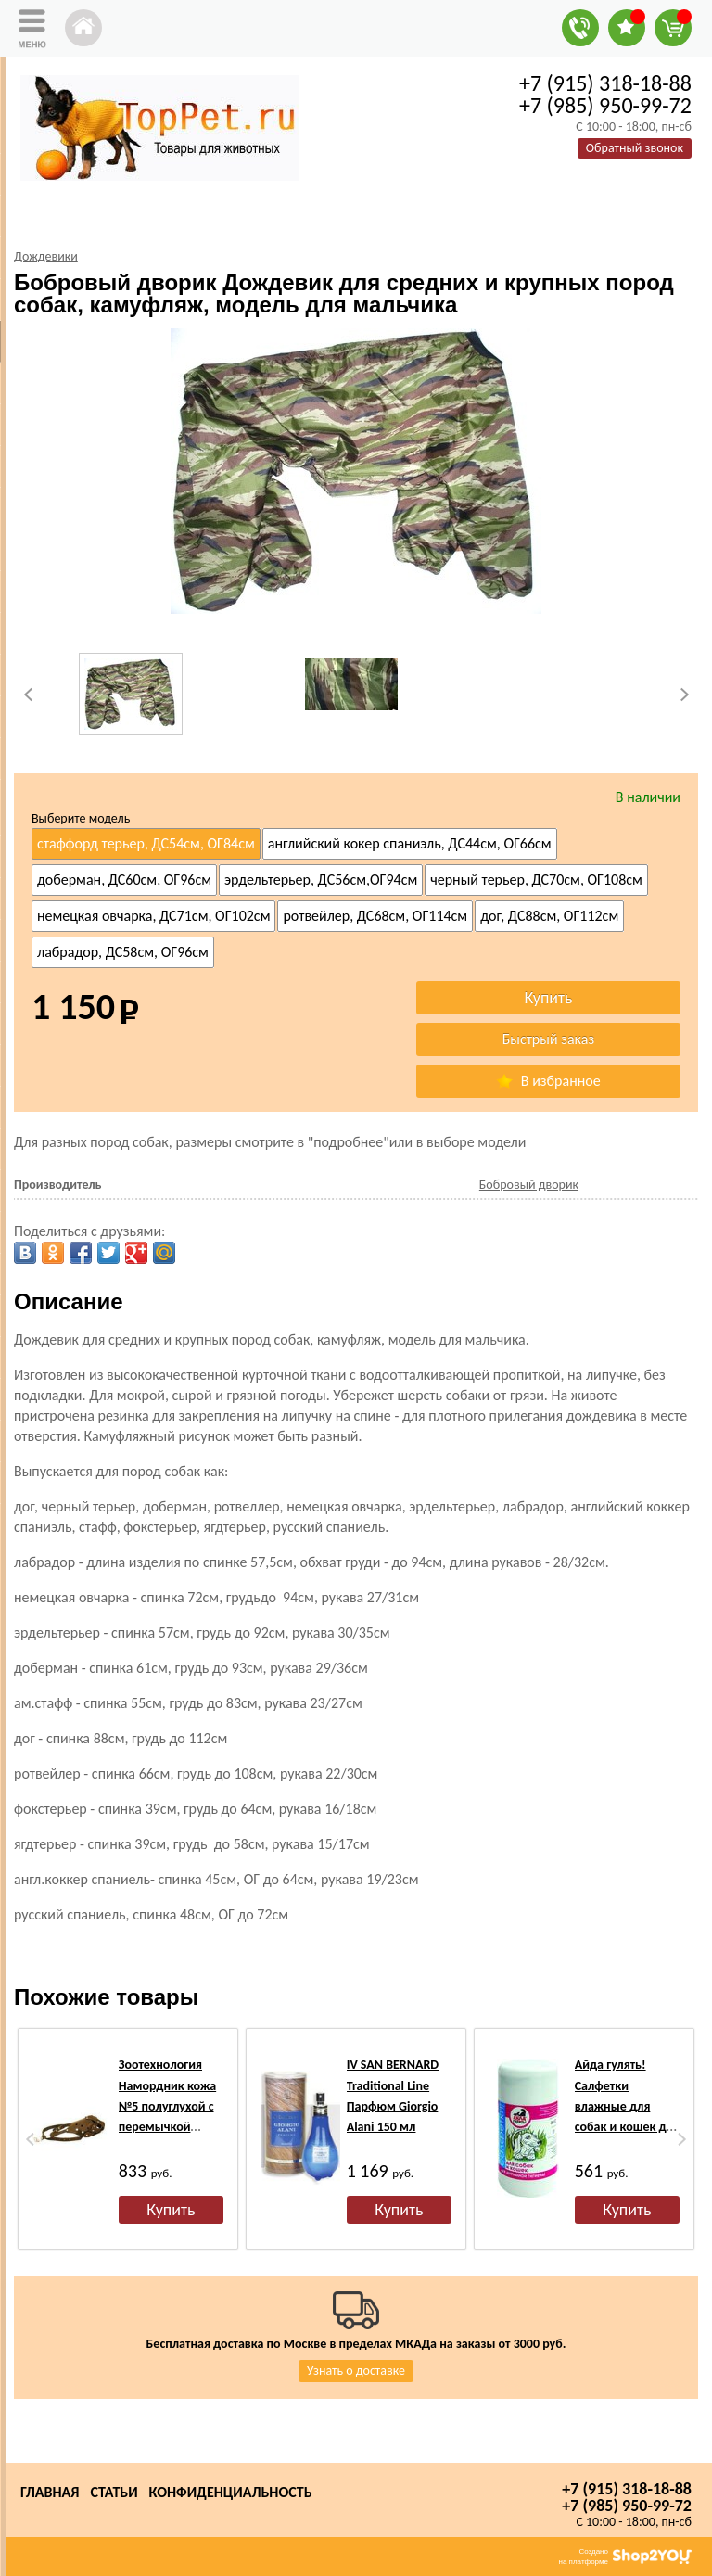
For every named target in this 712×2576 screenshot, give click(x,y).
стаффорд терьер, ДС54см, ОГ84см (146, 843)
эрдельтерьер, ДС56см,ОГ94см (320, 879)
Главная (49, 2492)
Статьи (113, 2492)
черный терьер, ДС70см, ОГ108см (536, 879)
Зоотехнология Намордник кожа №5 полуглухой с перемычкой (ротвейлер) (167, 2106)
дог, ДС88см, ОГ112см (549, 916)
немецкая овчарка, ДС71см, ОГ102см (153, 916)
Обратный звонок (634, 148)
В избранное (548, 1081)
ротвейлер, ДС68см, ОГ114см (375, 916)
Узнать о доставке (356, 2370)
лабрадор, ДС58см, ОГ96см (123, 952)
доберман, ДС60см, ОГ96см (124, 879)
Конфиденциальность (230, 2492)
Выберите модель (81, 818)
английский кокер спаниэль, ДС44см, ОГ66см (410, 843)
